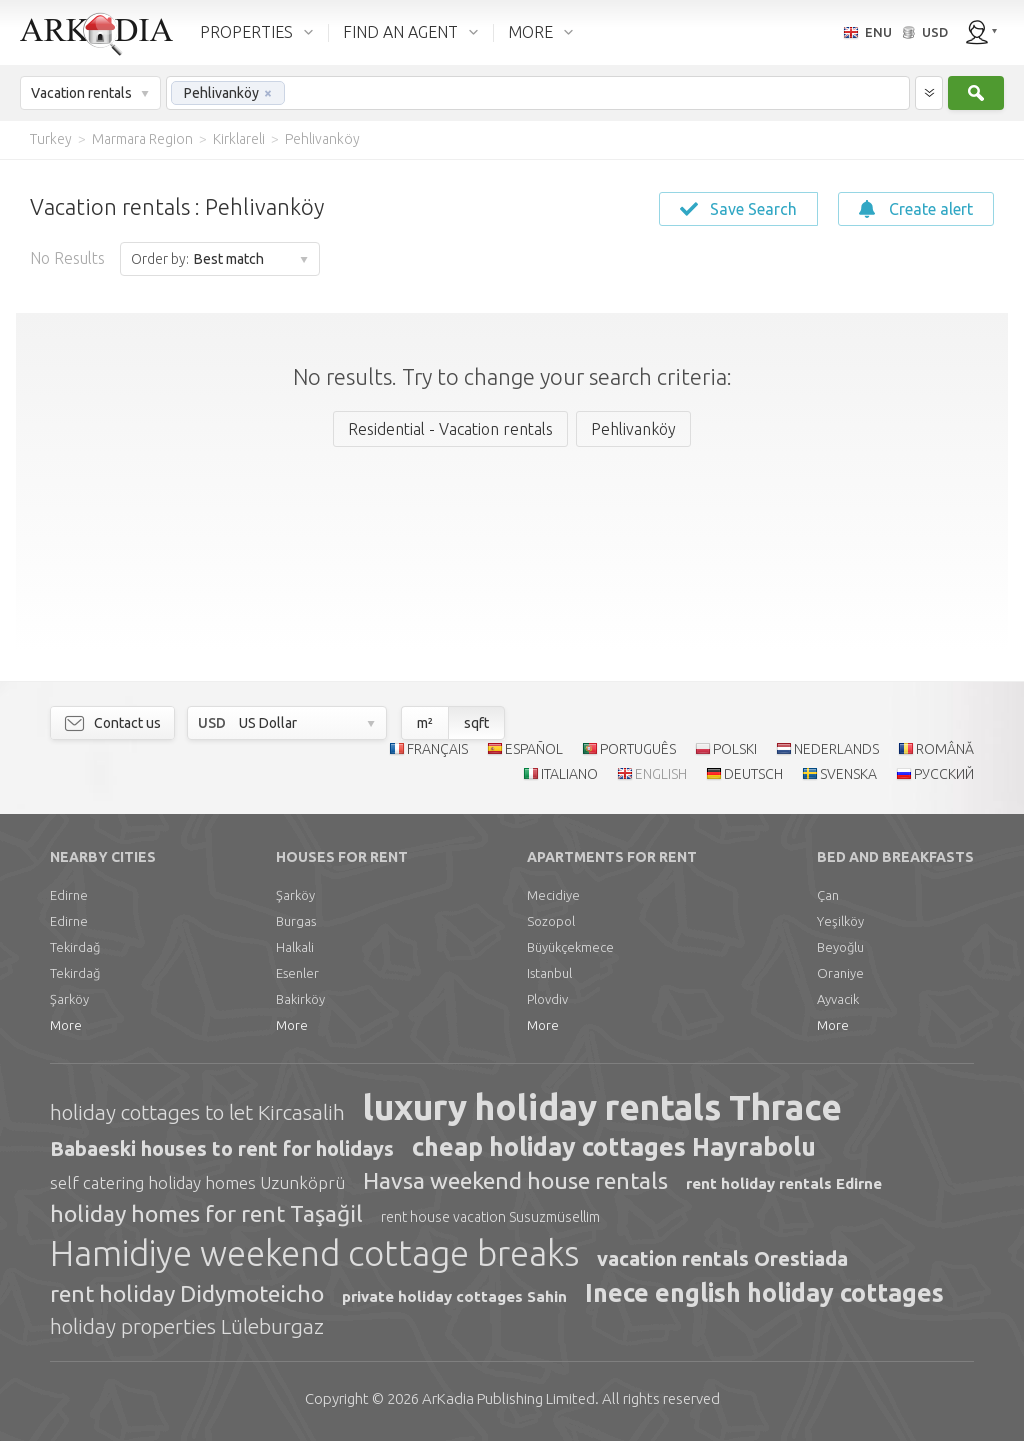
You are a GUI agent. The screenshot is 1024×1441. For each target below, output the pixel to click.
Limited (508, 1398)
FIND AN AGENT (400, 32)
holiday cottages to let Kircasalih (197, 1112)
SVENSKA (848, 774)
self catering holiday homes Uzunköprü (197, 1182)
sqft (476, 723)
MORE (530, 32)
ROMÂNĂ (945, 749)
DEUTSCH (753, 774)
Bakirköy (300, 999)
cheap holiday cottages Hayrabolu (614, 1147)
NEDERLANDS (836, 749)
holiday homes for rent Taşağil (206, 1213)
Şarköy (69, 999)
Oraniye (840, 973)
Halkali (295, 947)
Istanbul (549, 973)
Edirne (69, 895)
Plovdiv (547, 999)
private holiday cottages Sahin (454, 1296)
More (66, 1025)
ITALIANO (569, 774)
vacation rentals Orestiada (722, 1258)
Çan (828, 895)
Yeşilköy (840, 921)
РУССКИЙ (944, 774)
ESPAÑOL (534, 749)
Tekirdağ (75, 947)
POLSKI (735, 749)
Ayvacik (838, 999)
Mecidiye (553, 895)
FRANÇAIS (437, 749)
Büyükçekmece (570, 947)
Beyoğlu (840, 947)
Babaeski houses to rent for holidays (222, 1148)
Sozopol (551, 921)
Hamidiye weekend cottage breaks (314, 1253)
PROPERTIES (246, 32)
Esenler (297, 973)
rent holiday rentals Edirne (784, 1183)
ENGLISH (661, 774)
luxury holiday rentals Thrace (602, 1107)
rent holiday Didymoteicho (187, 1293)
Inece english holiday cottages (764, 1293)
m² (425, 723)
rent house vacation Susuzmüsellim (490, 1217)
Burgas (296, 921)
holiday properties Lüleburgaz (187, 1326)
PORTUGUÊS (638, 749)
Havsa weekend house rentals (515, 1180)
